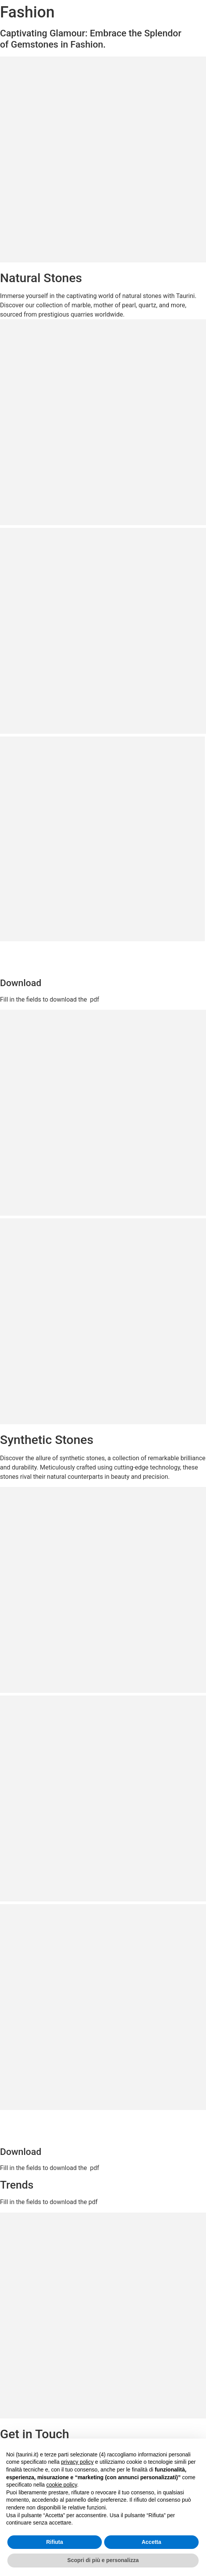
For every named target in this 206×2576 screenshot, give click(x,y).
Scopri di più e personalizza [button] (103, 2560)
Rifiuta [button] (54, 2542)
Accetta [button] (151, 2542)
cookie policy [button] (61, 2485)
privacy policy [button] (77, 2462)
